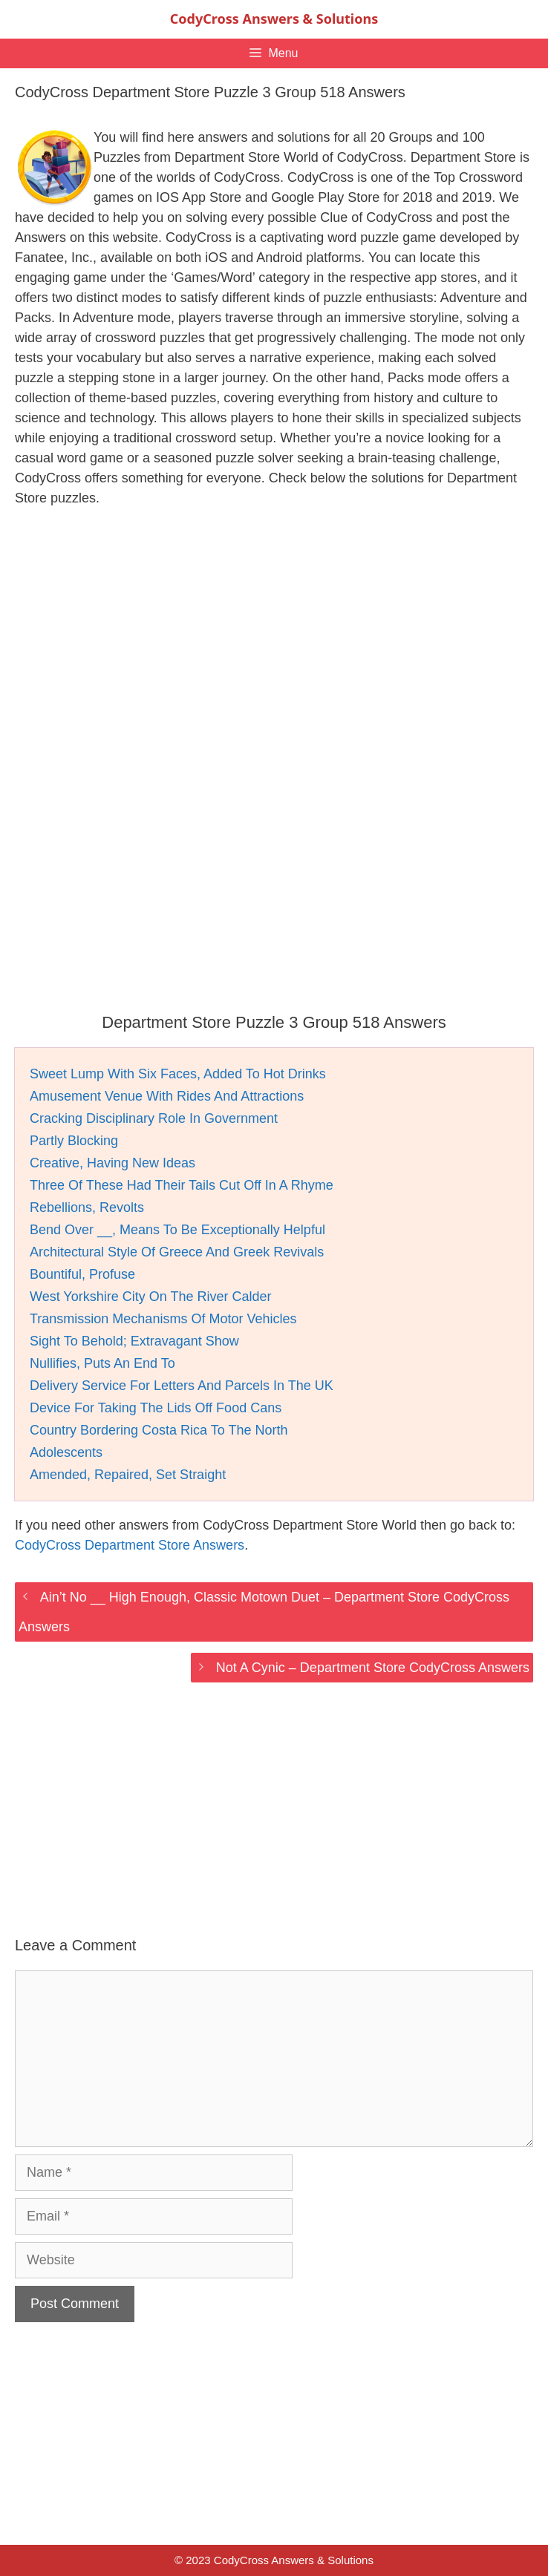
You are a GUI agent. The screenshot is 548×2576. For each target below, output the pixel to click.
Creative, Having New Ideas (112, 1163)
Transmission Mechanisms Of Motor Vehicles (163, 1318)
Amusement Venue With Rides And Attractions (167, 1096)
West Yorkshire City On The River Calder (150, 1296)
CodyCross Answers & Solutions (274, 18)
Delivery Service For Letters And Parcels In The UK (181, 1385)
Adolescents (66, 1452)
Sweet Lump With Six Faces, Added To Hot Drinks (178, 1073)
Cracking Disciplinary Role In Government (154, 1118)
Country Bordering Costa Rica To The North (159, 1430)
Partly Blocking (74, 1140)
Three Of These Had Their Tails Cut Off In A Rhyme (181, 1185)
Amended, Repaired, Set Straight (128, 1474)
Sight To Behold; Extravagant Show (134, 1341)
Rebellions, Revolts (87, 1207)
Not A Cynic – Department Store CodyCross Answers (372, 1667)
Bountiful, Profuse (82, 1274)
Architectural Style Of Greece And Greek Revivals (177, 1252)
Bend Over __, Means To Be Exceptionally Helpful (177, 1229)
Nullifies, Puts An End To (102, 1363)
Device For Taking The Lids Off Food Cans (155, 1407)
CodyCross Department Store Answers (129, 1545)
